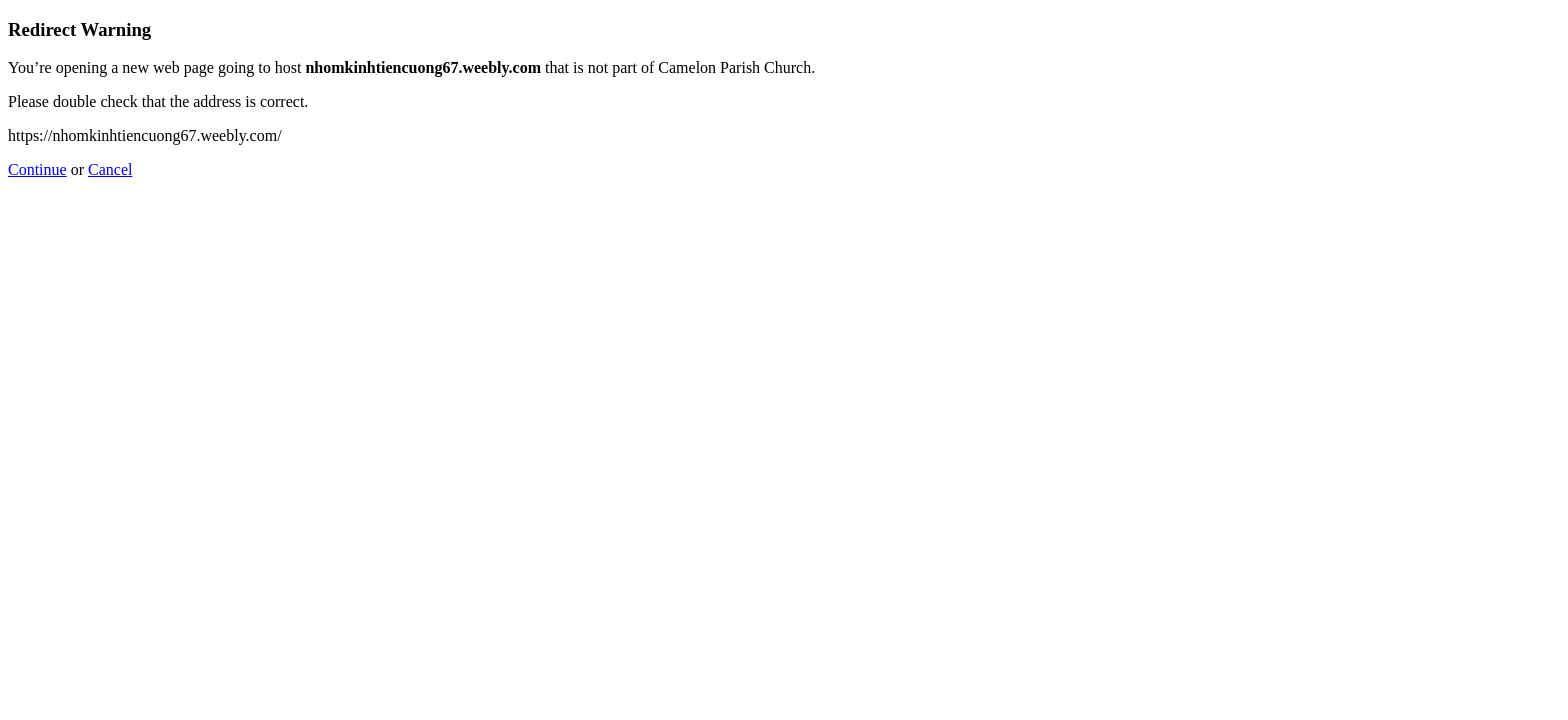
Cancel (110, 169)
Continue (37, 169)
